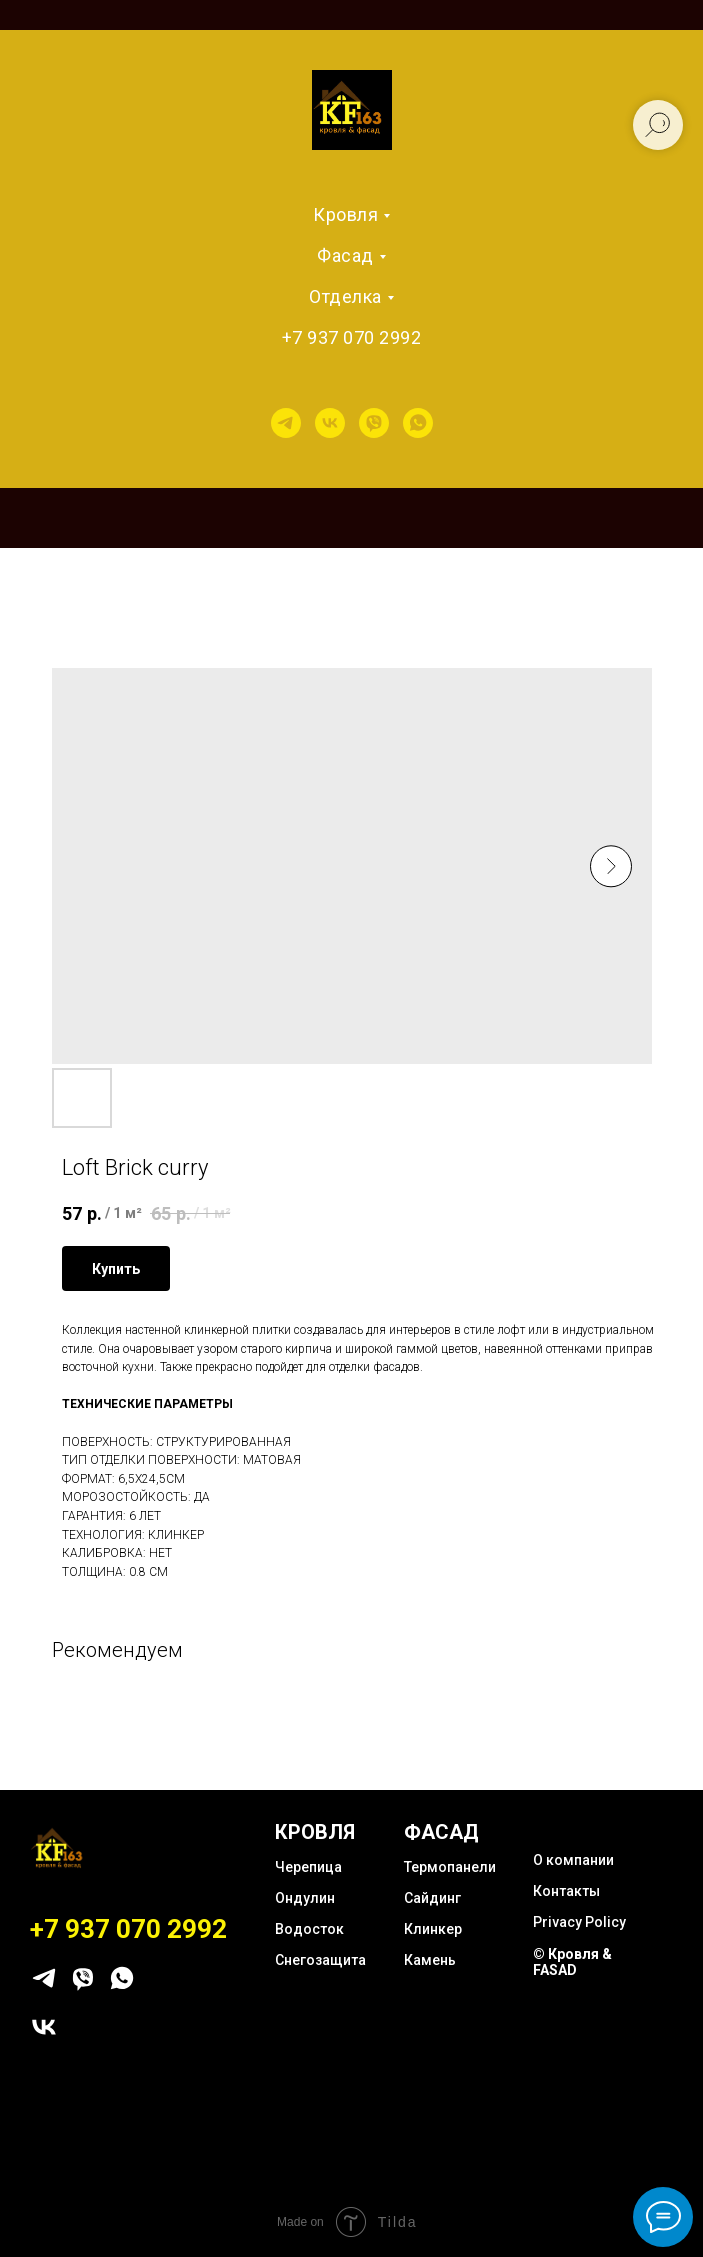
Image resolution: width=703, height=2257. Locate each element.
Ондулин (305, 1898)
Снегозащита (320, 1960)
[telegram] (286, 423)
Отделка (345, 296)
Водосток (309, 1929)
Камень (430, 1960)
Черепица (308, 1867)
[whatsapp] (418, 423)
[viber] (374, 423)
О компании (573, 1860)
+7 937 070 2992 (352, 337)
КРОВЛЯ (315, 1832)
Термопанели (450, 1867)
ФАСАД (441, 1832)
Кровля (345, 214)
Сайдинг (432, 1898)
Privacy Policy (579, 1922)
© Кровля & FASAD (572, 1962)
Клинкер (433, 1929)
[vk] (330, 423)
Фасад (345, 255)
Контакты (566, 1891)
